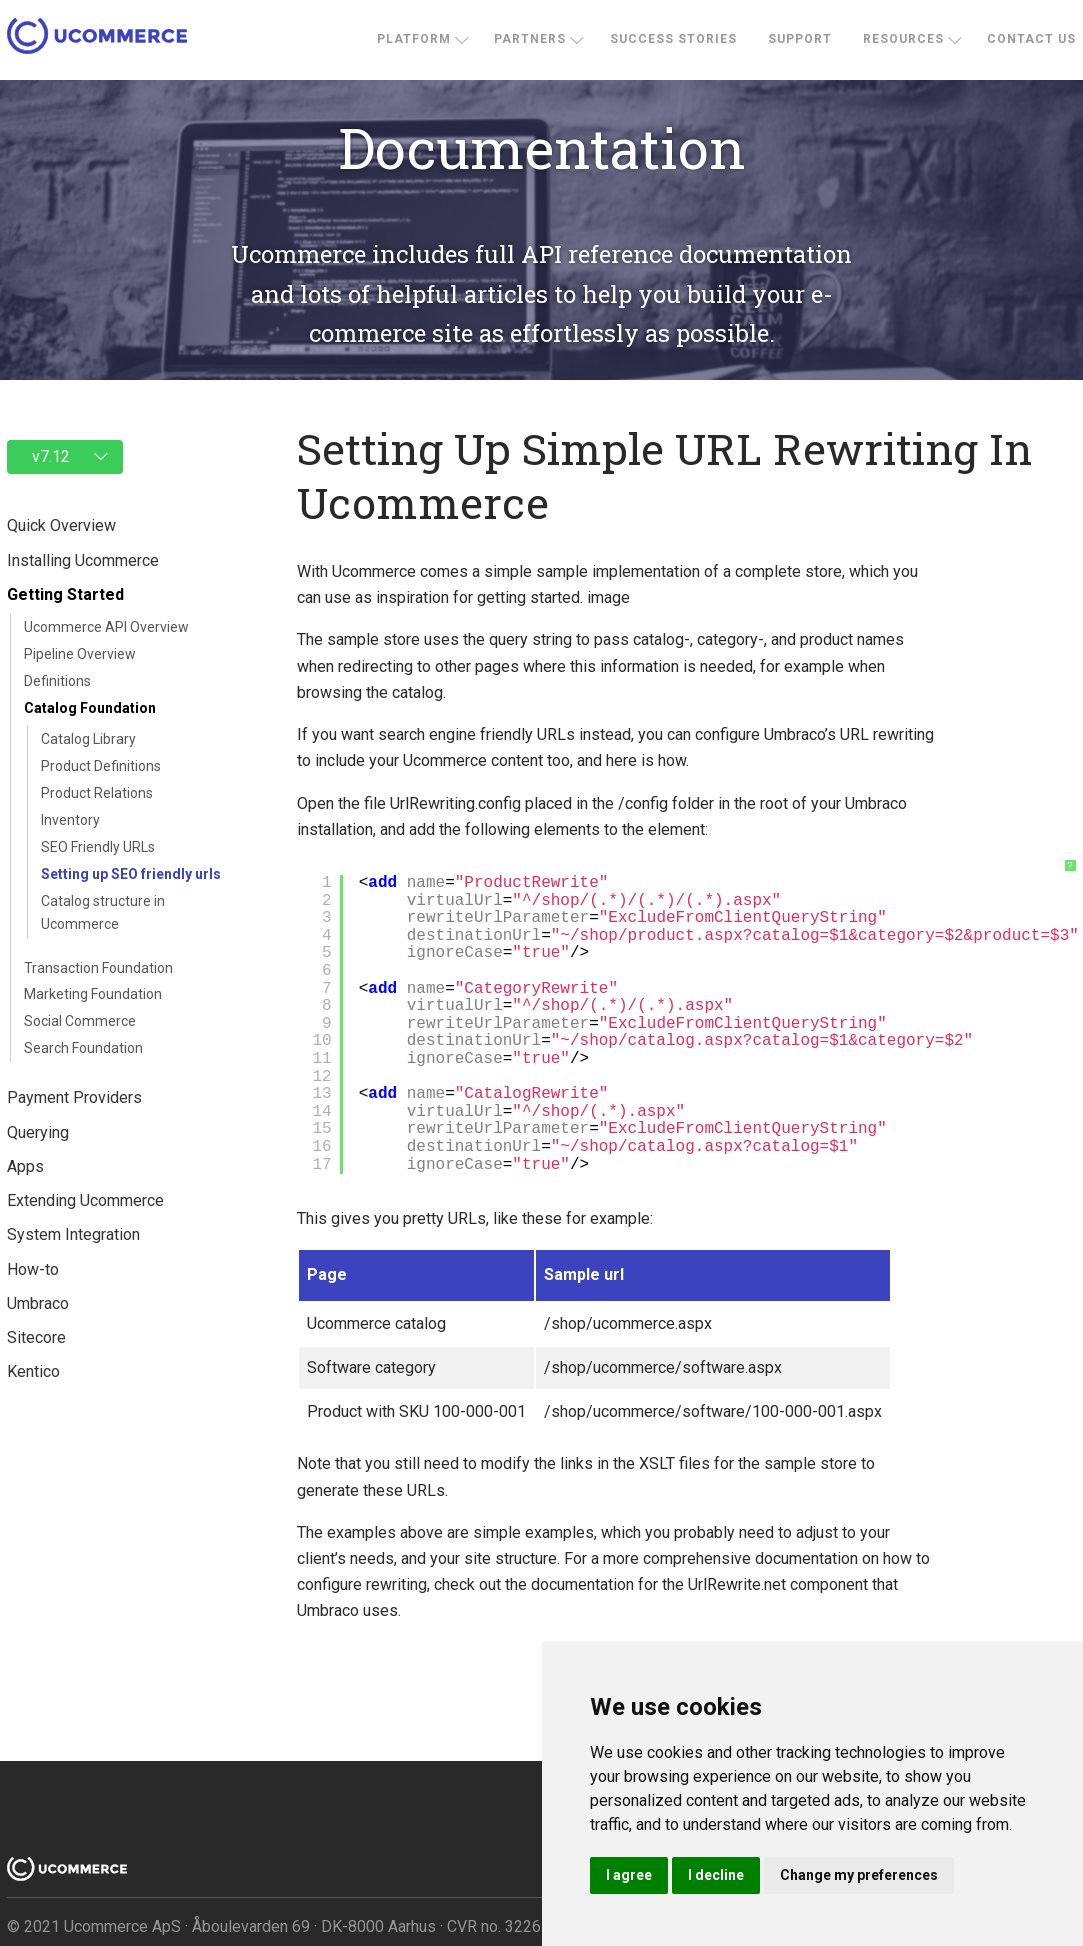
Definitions (57, 681)
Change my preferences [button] (859, 1875)
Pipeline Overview (80, 654)
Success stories (673, 39)
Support (800, 39)
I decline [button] (716, 1875)
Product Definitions (101, 766)
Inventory (70, 820)
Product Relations (97, 793)
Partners (530, 39)
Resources (903, 39)
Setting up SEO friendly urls (131, 874)
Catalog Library (88, 739)
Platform (414, 39)
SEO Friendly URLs (98, 847)
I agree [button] (629, 1875)
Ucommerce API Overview (106, 627)
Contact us (1031, 39)
